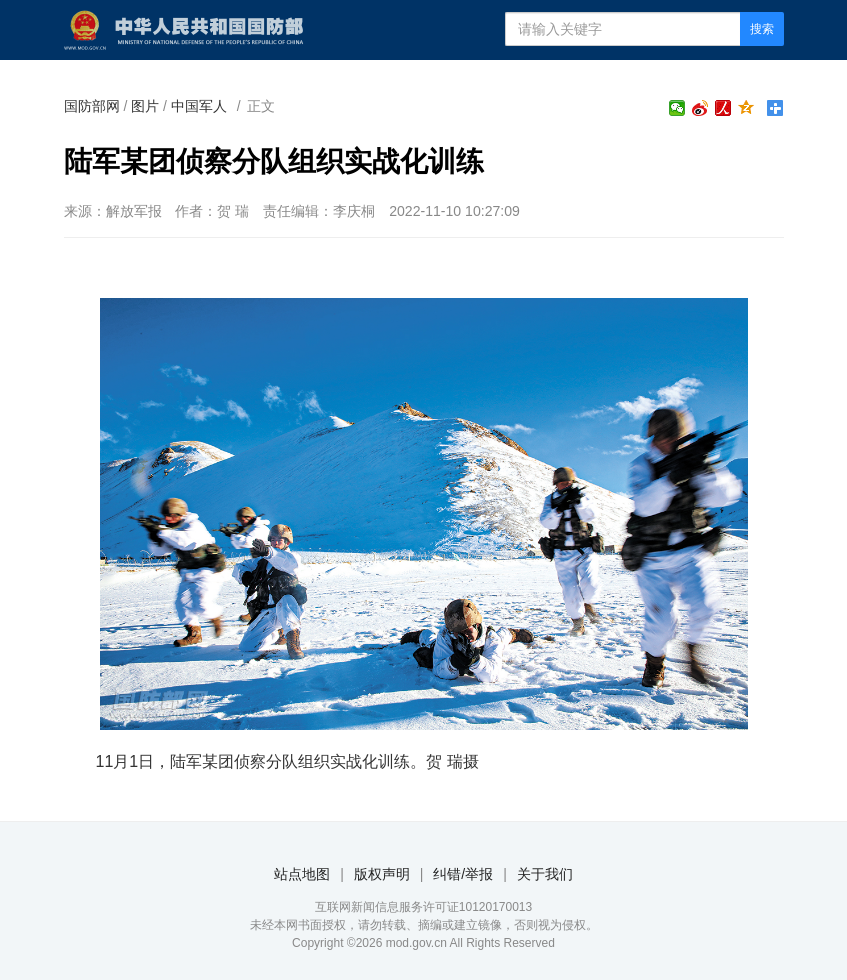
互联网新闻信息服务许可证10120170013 (423, 907)
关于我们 (545, 874)
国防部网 (92, 106)
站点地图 (302, 874)
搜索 (762, 29)
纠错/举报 (463, 874)
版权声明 (382, 874)
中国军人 (199, 106)
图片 (145, 106)
